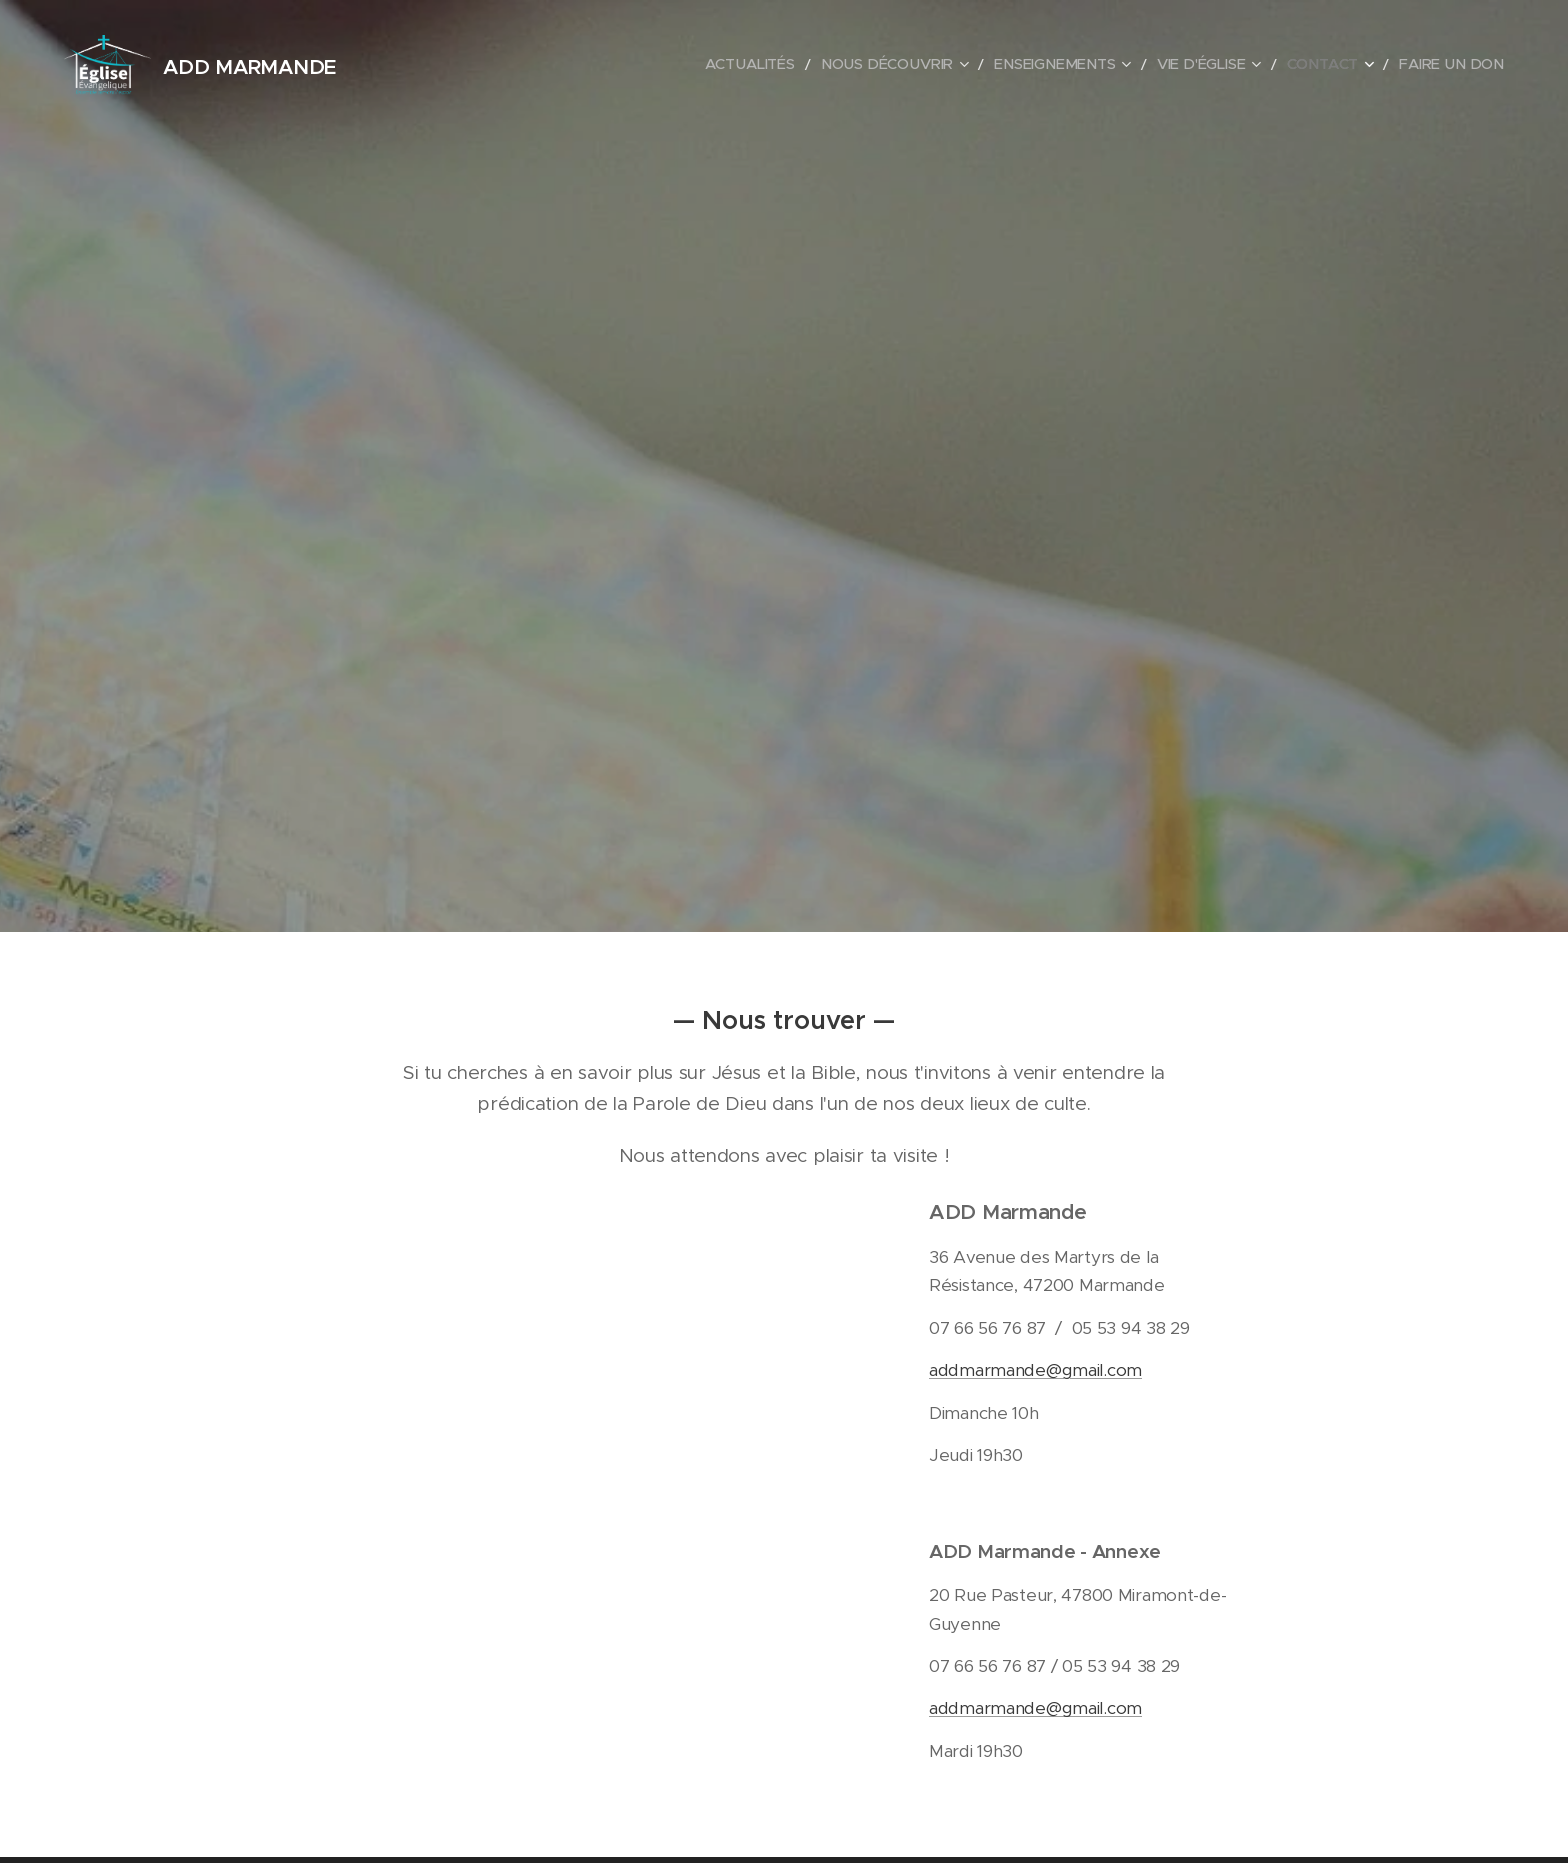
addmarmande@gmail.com (1035, 1370)
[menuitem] (803, 65)
